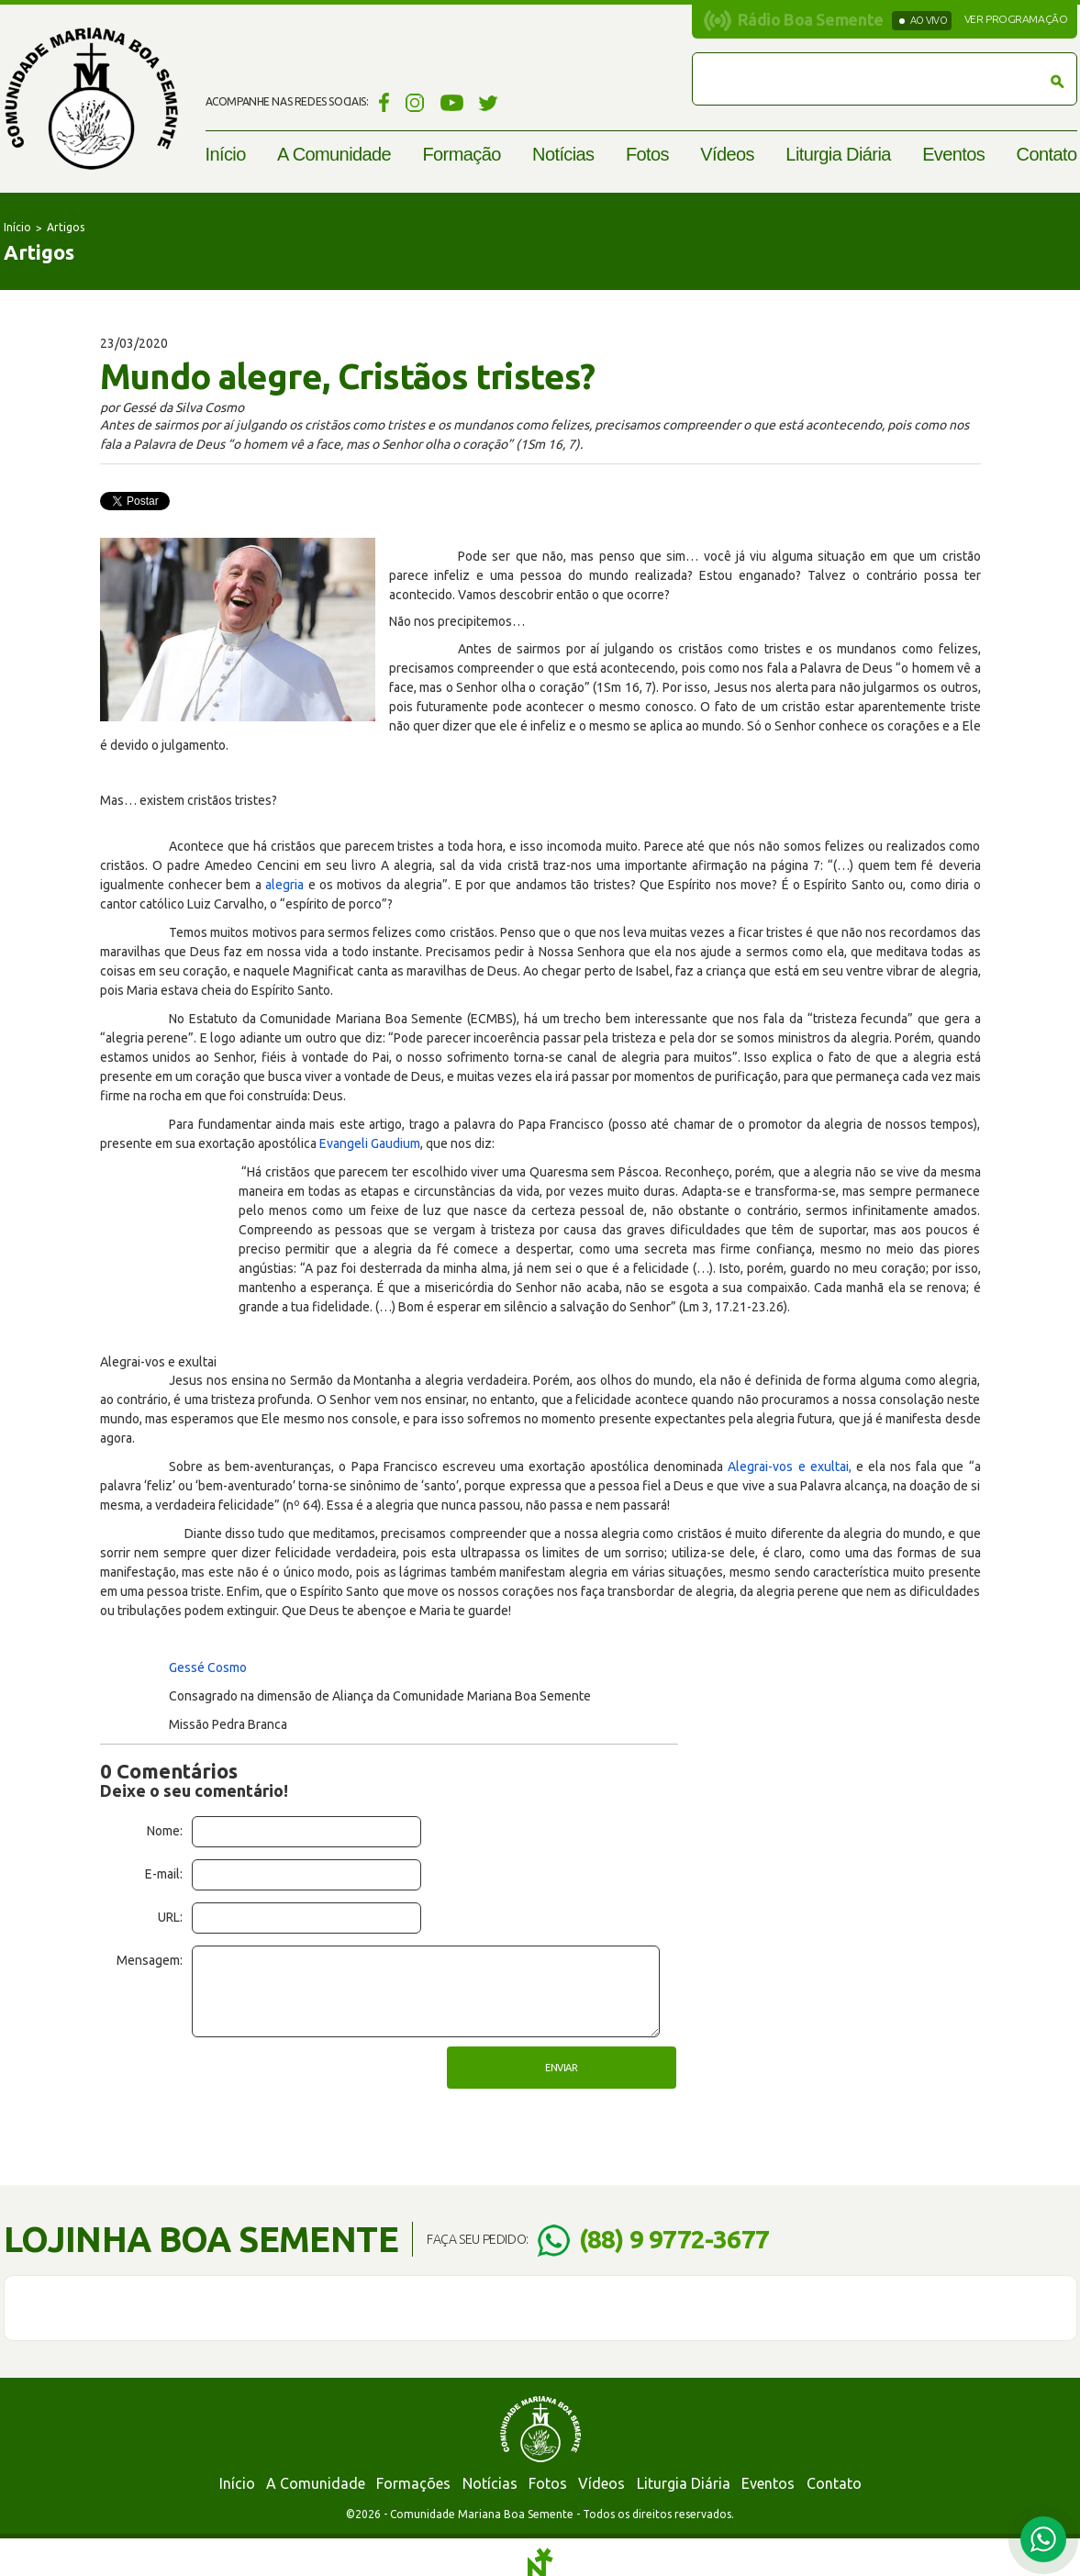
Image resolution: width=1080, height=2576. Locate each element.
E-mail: (164, 1874)
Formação (461, 154)
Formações (413, 2483)
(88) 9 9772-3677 (674, 2239)
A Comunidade (334, 154)
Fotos (647, 154)
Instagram (415, 102)
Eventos (953, 154)
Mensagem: (150, 1960)
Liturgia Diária (837, 154)
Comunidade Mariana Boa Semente (91, 99)
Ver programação (1016, 19)
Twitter (488, 102)
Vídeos (727, 154)
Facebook (381, 102)
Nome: (165, 1830)
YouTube (451, 102)
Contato (1047, 154)
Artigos (65, 227)
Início (226, 154)
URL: (170, 1917)
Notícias (563, 154)
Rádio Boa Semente (811, 19)
